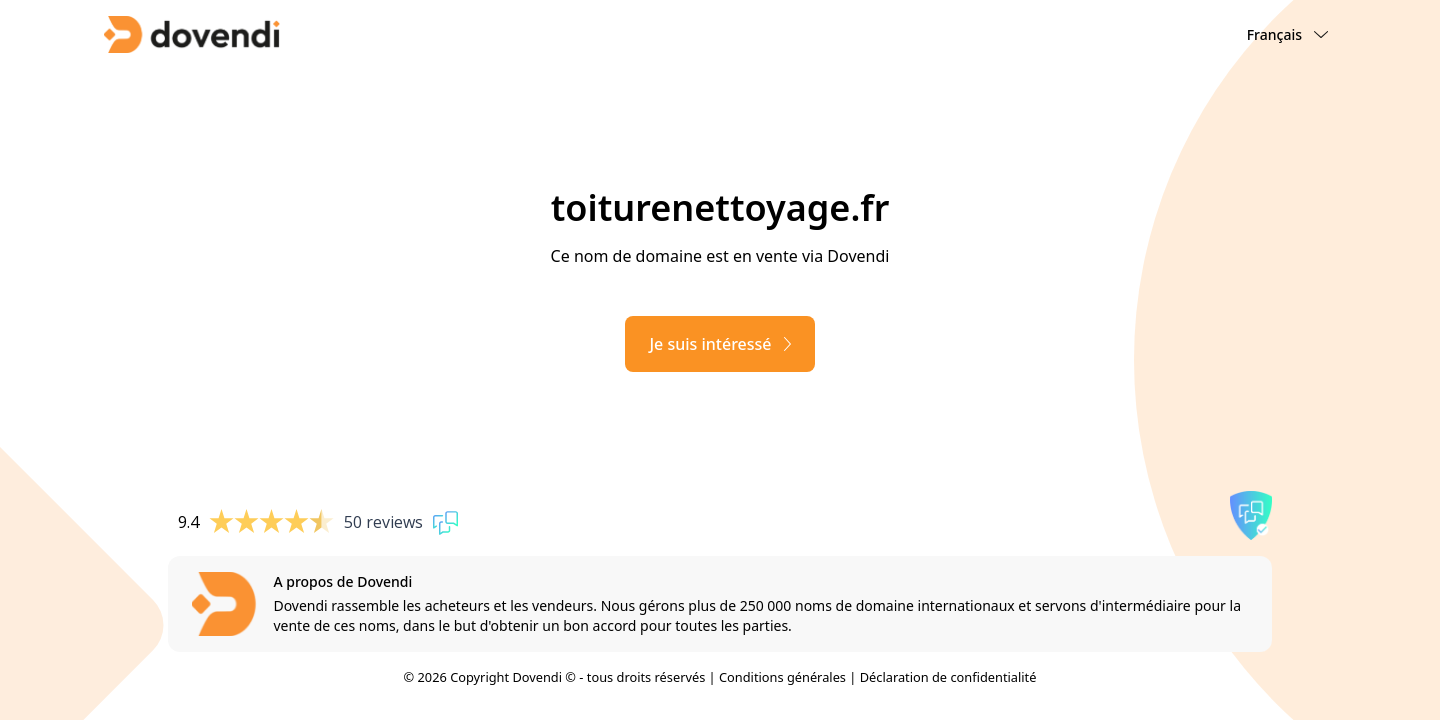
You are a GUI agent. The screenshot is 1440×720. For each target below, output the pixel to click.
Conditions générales (782, 677)
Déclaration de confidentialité (948, 677)
